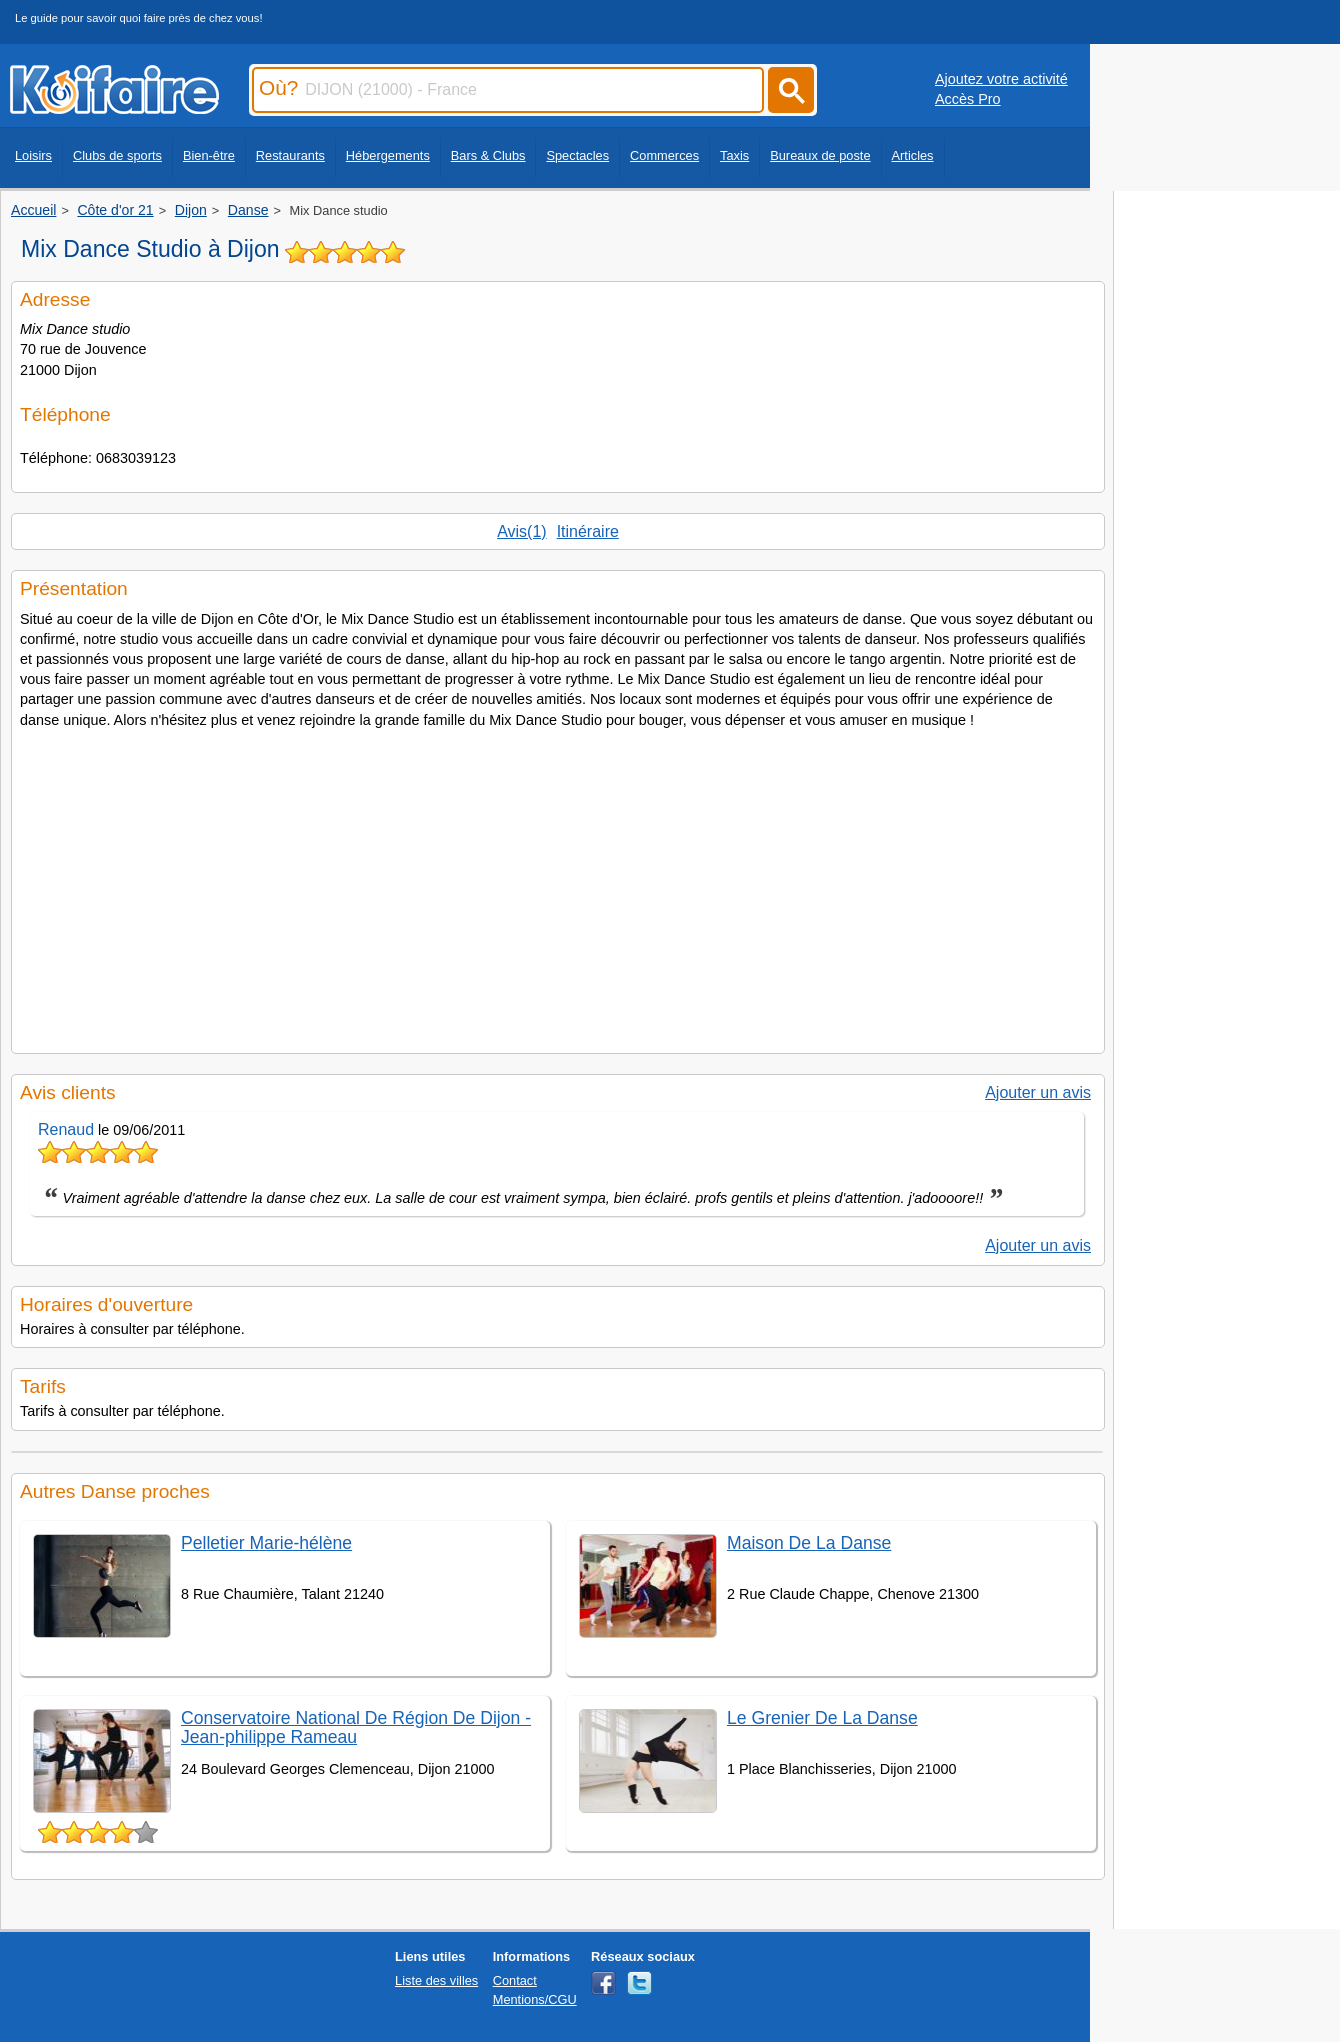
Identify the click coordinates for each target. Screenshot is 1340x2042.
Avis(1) (522, 531)
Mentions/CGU (535, 1999)
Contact (515, 1980)
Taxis (734, 155)
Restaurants (290, 155)
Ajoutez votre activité (1001, 79)
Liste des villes (436, 1980)
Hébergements (388, 155)
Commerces (664, 155)
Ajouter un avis (1038, 1092)
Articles (913, 155)
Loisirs (33, 155)
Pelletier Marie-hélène (266, 1543)
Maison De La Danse (809, 1543)
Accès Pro (968, 99)
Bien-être (209, 155)
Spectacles (577, 155)
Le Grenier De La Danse (822, 1718)
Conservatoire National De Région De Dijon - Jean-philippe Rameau (356, 1727)
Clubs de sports (117, 155)
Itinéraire (588, 531)
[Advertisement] (558, 885)
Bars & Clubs (488, 155)
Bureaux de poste (820, 155)
